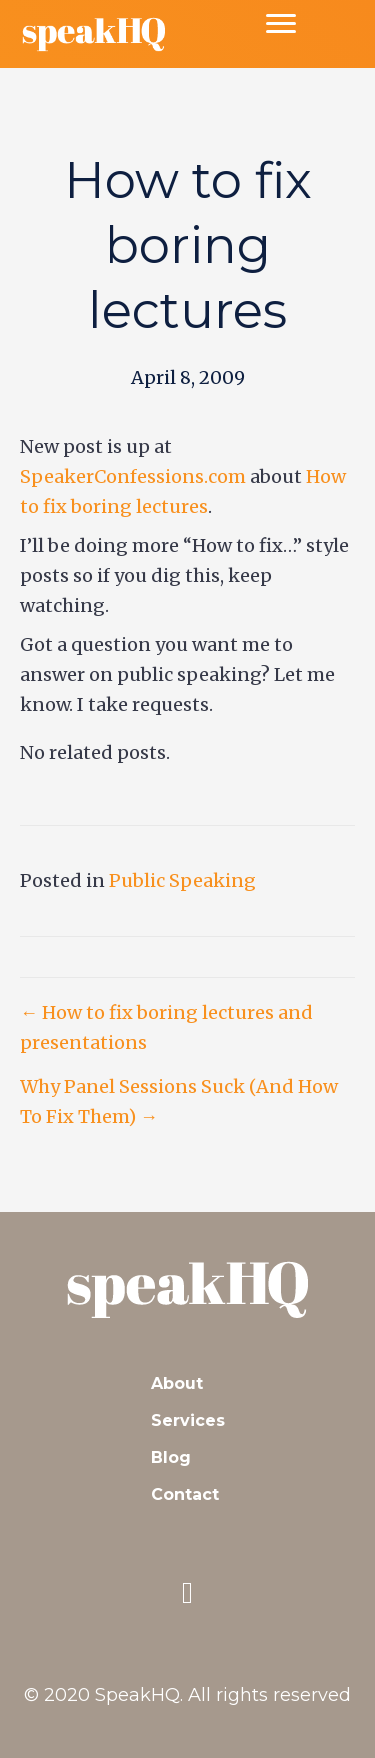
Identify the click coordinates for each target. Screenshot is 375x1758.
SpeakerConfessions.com (133, 476)
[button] (188, 1593)
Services (188, 1420)
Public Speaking (182, 880)
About (177, 1383)
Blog (171, 1457)
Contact (185, 1494)
